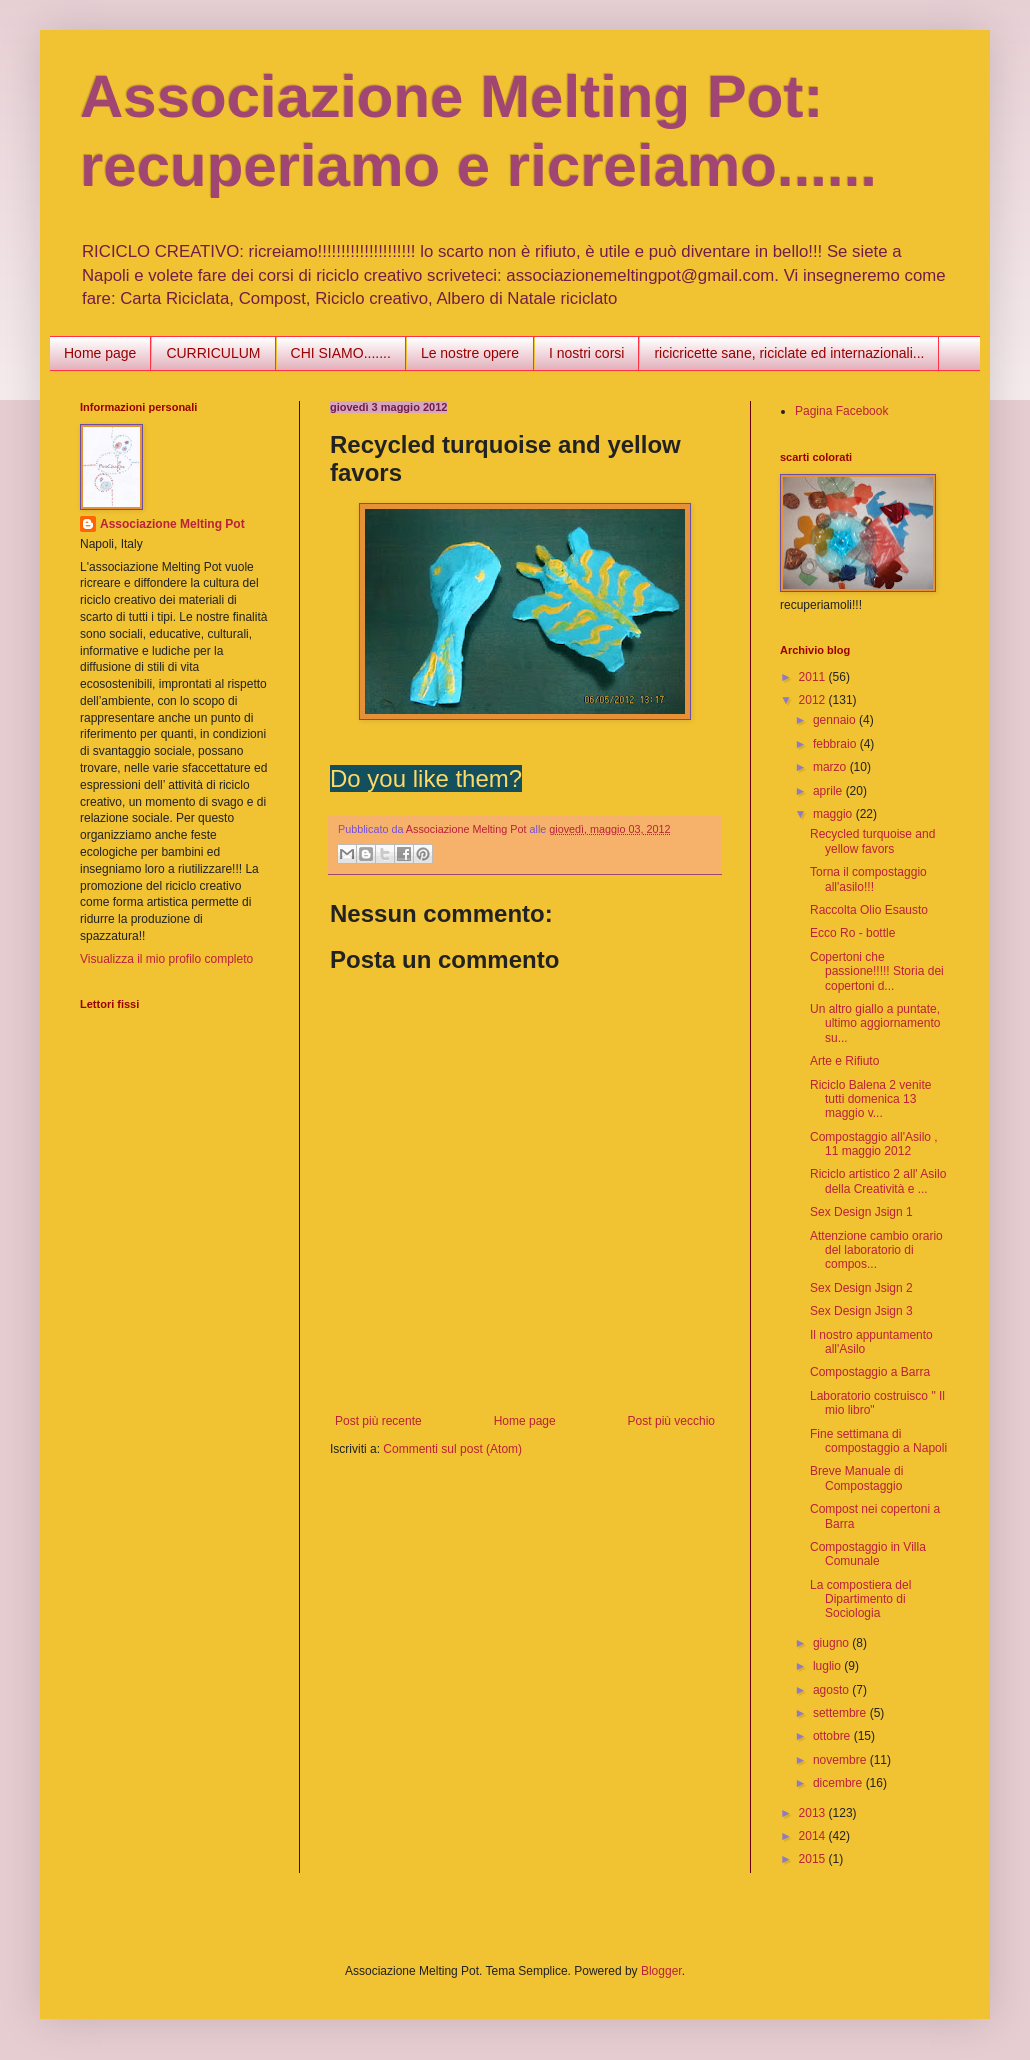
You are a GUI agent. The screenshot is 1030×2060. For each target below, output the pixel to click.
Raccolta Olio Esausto (869, 910)
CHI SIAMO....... (341, 353)
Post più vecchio (671, 1421)
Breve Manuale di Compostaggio (856, 1478)
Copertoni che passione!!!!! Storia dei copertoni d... (877, 971)
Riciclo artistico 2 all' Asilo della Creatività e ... (878, 1181)
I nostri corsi (586, 353)
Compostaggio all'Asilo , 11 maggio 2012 (874, 1144)
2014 (814, 1836)
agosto (832, 1690)
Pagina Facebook (841, 411)
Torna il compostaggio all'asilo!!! (868, 879)
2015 (814, 1859)
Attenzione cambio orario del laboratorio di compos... (876, 1250)
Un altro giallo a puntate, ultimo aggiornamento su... (875, 1023)
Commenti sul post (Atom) (452, 1449)
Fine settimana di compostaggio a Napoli (878, 1441)
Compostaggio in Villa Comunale (868, 1554)
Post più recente (378, 1421)
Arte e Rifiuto (844, 1061)
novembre (841, 1760)
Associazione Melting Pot (172, 524)
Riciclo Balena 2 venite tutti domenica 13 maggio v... (870, 1099)
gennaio (836, 720)
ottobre (833, 1736)
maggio (834, 814)
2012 (814, 700)
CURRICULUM (213, 353)
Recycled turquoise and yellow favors (872, 841)
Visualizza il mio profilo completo (166, 959)
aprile (829, 791)
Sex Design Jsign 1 (861, 1212)
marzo (831, 767)
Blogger (661, 1971)
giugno (832, 1643)
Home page (100, 353)
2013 (814, 1813)
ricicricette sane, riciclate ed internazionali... (789, 353)
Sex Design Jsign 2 (861, 1288)
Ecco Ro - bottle (852, 933)
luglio (828, 1666)
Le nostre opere (470, 353)
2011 (814, 677)
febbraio (836, 744)
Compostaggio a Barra (870, 1372)
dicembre (839, 1783)
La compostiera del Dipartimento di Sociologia (860, 1599)
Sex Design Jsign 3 (861, 1311)
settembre (841, 1713)
